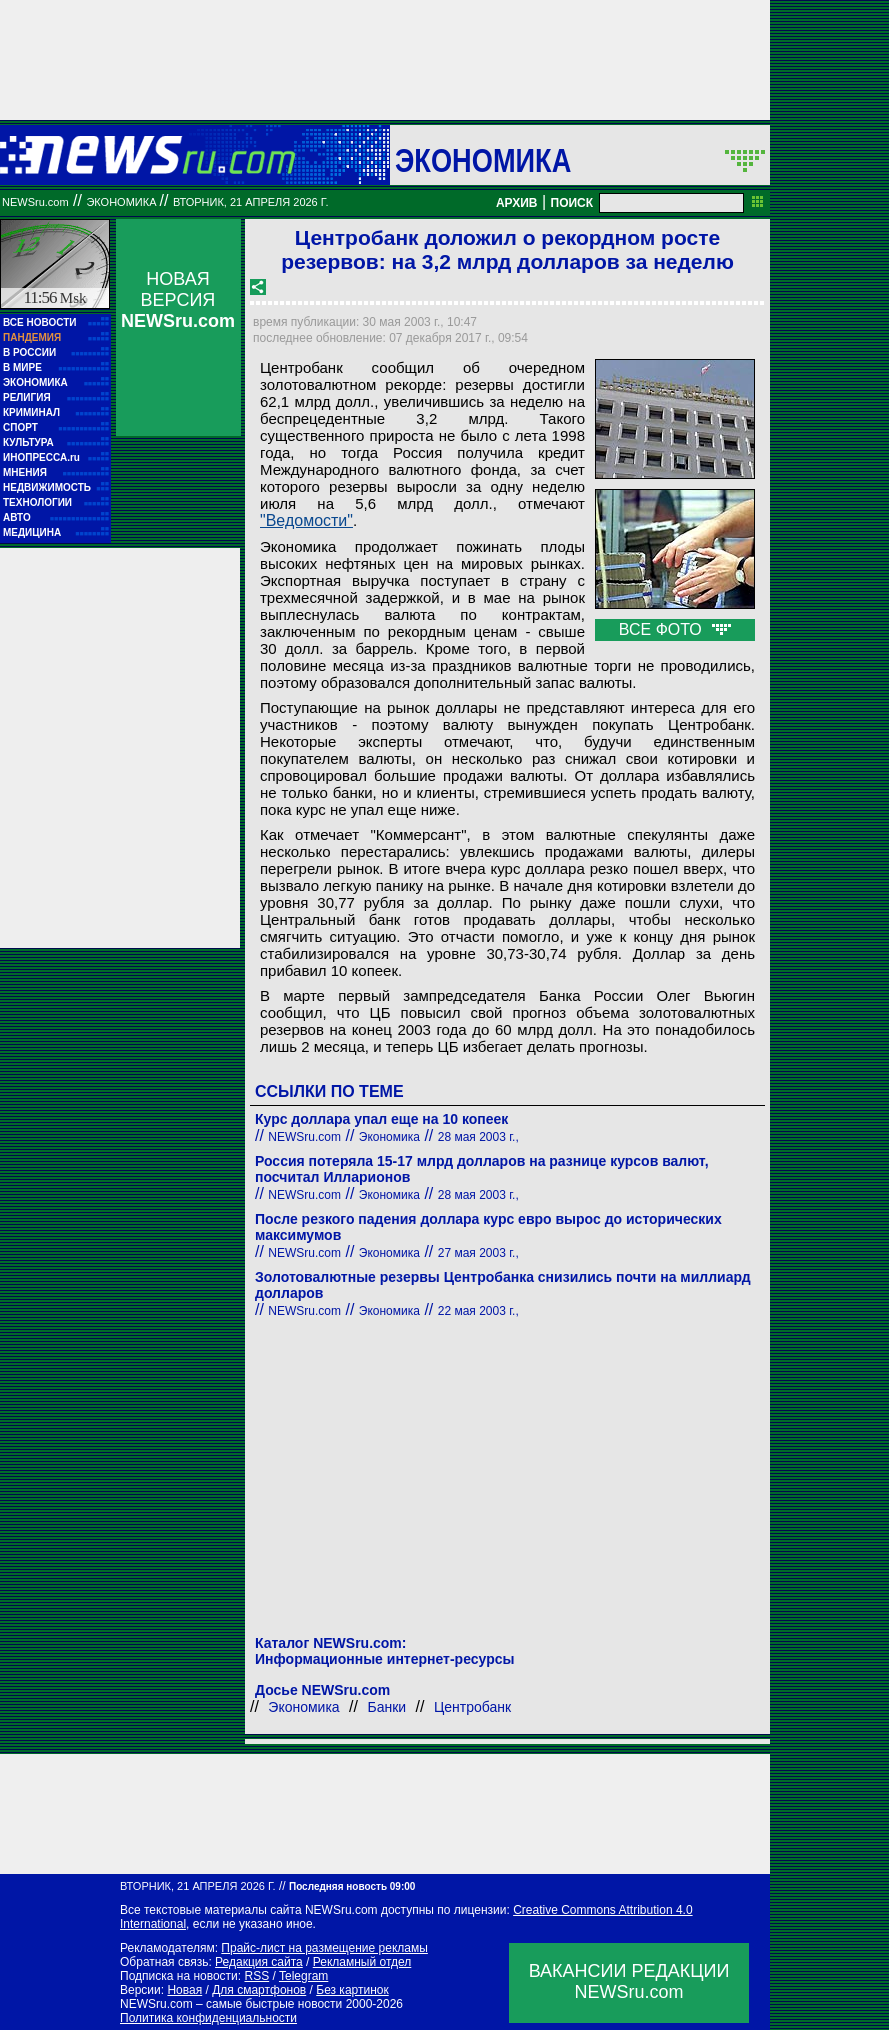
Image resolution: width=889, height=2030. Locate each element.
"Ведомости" (306, 520)
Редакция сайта (259, 1962)
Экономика (483, 160)
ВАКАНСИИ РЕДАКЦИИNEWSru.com (629, 1981)
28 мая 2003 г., (478, 1137)
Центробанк (472, 1707)
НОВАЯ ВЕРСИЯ (178, 300)
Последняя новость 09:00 (352, 1886)
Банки (386, 1707)
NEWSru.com (35, 202)
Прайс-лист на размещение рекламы (324, 1948)
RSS (256, 1976)
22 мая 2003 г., (478, 1311)
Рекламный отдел (362, 1962)
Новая (184, 1990)
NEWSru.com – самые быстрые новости (231, 2004)
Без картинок (352, 1990)
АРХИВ (517, 203)
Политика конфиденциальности (208, 2018)
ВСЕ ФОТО (675, 629)
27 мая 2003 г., (478, 1253)
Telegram (303, 1976)
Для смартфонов (259, 1990)
